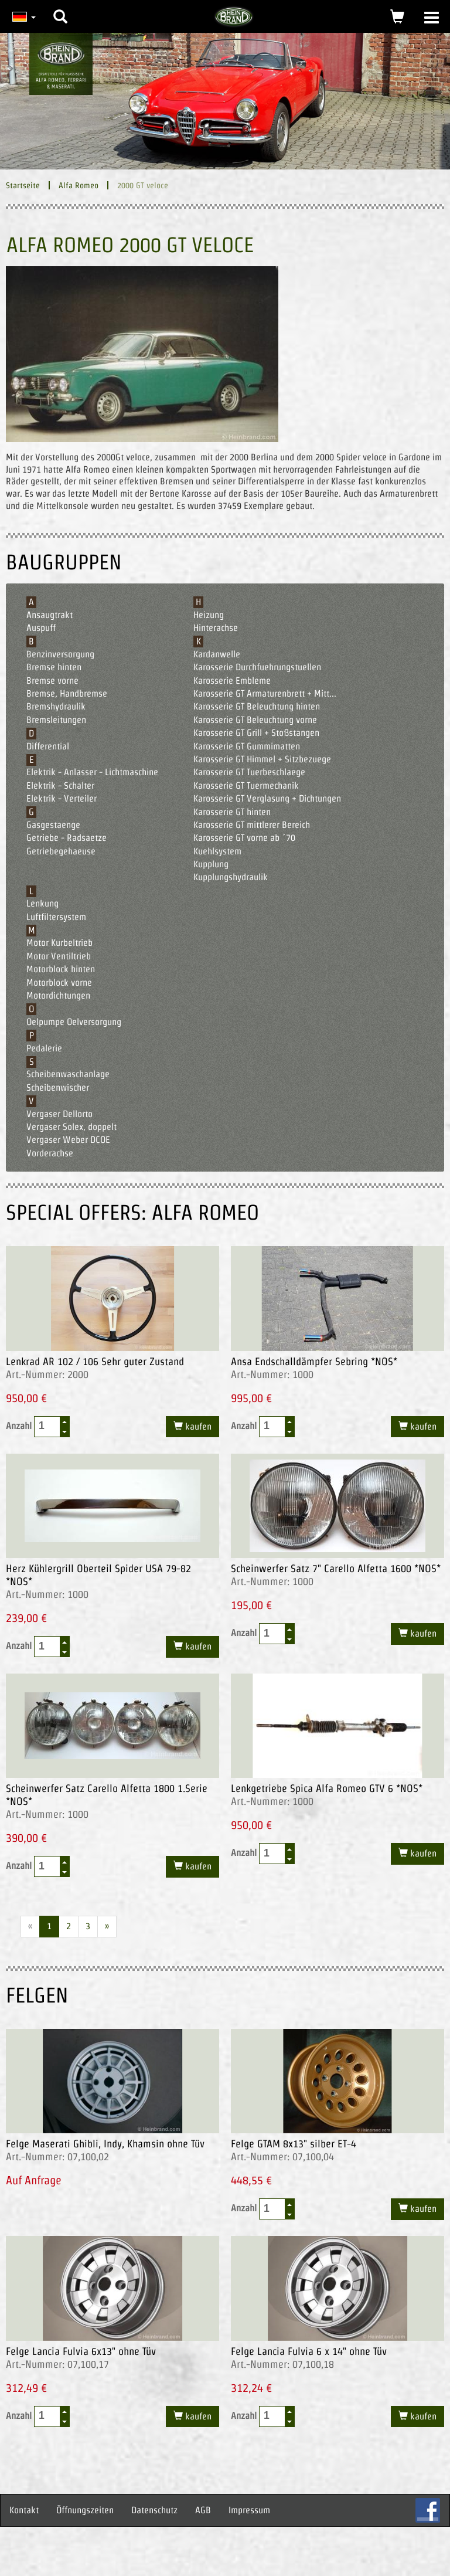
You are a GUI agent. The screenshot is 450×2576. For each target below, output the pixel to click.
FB (427, 2510)
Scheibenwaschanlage (68, 1074)
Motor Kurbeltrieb (59, 943)
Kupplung (211, 864)
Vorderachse (49, 1153)
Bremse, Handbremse (66, 693)
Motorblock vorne (59, 982)
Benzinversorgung (60, 654)
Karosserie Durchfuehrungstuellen (257, 667)
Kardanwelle (216, 654)
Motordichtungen (58, 995)
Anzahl (38, 1426)
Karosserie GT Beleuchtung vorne (255, 720)
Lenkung (42, 903)
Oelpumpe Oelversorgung (73, 1022)
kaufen (197, 1426)
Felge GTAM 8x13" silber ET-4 (293, 2143)
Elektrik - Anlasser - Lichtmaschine (92, 772)
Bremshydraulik (56, 706)
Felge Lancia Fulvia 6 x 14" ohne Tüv (309, 2351)
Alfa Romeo (78, 185)
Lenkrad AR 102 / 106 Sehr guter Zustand (95, 1361)
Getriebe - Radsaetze (66, 838)
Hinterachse (215, 628)
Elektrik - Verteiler (61, 798)
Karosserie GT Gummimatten (246, 746)
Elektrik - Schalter (60, 785)
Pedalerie (44, 1048)
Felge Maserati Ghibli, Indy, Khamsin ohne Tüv (105, 2143)
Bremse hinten (53, 667)
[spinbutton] (47, 1426)
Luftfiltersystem (56, 917)
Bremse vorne (52, 680)
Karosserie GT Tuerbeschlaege (249, 772)
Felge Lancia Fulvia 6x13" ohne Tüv (81, 2351)
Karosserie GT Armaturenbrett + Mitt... (264, 693)
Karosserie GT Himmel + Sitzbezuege (262, 759)
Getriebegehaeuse (61, 851)
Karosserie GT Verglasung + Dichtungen (267, 798)
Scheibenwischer (57, 1087)
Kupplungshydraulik (230, 877)
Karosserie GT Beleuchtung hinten (256, 706)
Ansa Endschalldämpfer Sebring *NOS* (314, 1361)
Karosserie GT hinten (232, 812)
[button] (60, 8)
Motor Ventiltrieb (58, 956)
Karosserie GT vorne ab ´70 (244, 838)
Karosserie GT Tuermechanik (246, 785)
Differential (47, 746)
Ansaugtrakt (49, 615)
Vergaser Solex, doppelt (71, 1127)
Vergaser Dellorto (59, 1114)
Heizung (208, 615)
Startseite (23, 185)
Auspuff (41, 628)
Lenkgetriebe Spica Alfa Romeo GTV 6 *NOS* (326, 1788)
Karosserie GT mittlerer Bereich (251, 825)
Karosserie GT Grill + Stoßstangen (256, 733)
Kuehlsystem (217, 851)
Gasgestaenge (53, 825)
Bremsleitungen (56, 720)
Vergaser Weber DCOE (68, 1140)
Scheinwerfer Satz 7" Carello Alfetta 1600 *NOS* (336, 1568)
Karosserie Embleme (232, 680)
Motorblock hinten (60, 969)
